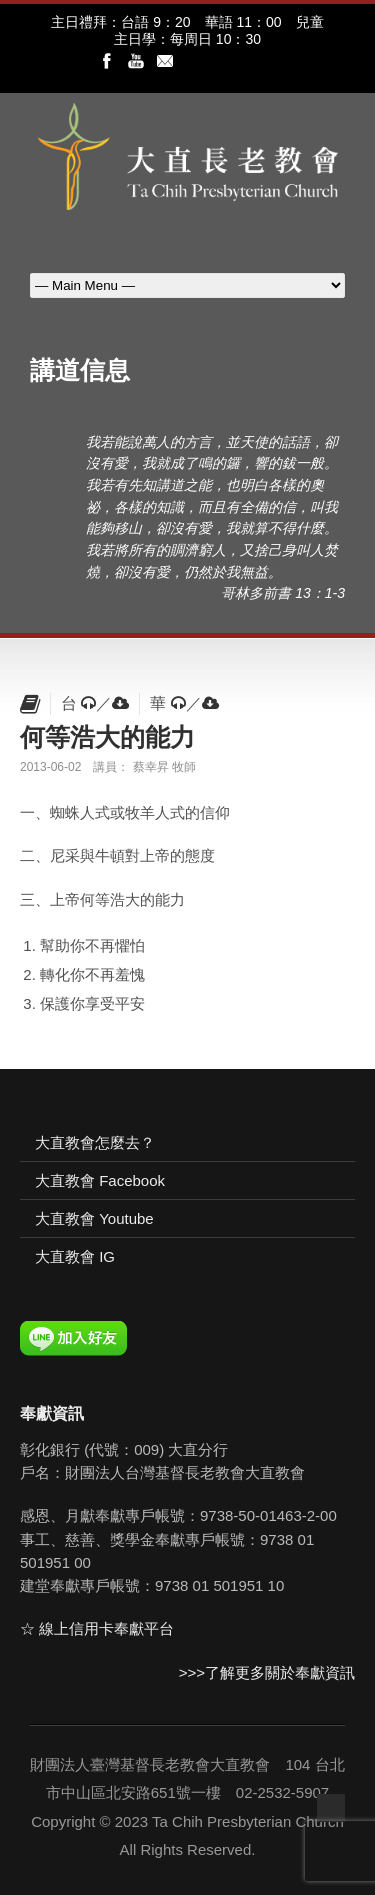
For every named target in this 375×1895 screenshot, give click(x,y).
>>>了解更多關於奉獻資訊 (267, 1672)
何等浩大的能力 (107, 737)
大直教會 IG (75, 1256)
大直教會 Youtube (94, 1218)
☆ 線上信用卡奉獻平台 (97, 1628)
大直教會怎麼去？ (95, 1142)
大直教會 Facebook (100, 1180)
